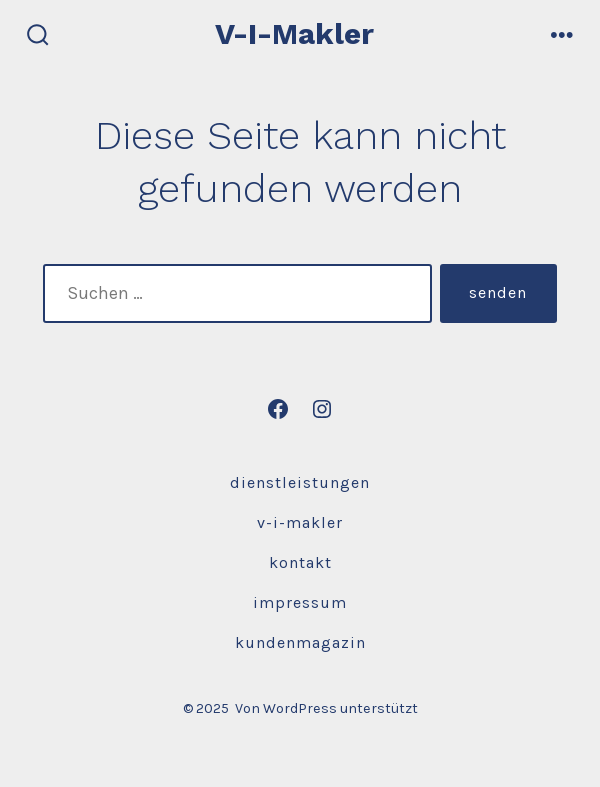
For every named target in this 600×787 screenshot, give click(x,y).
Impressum (300, 602)
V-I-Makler (300, 522)
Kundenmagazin (300, 642)
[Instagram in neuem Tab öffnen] (322, 409)
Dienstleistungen (300, 482)
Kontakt (300, 562)
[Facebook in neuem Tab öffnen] (278, 409)
